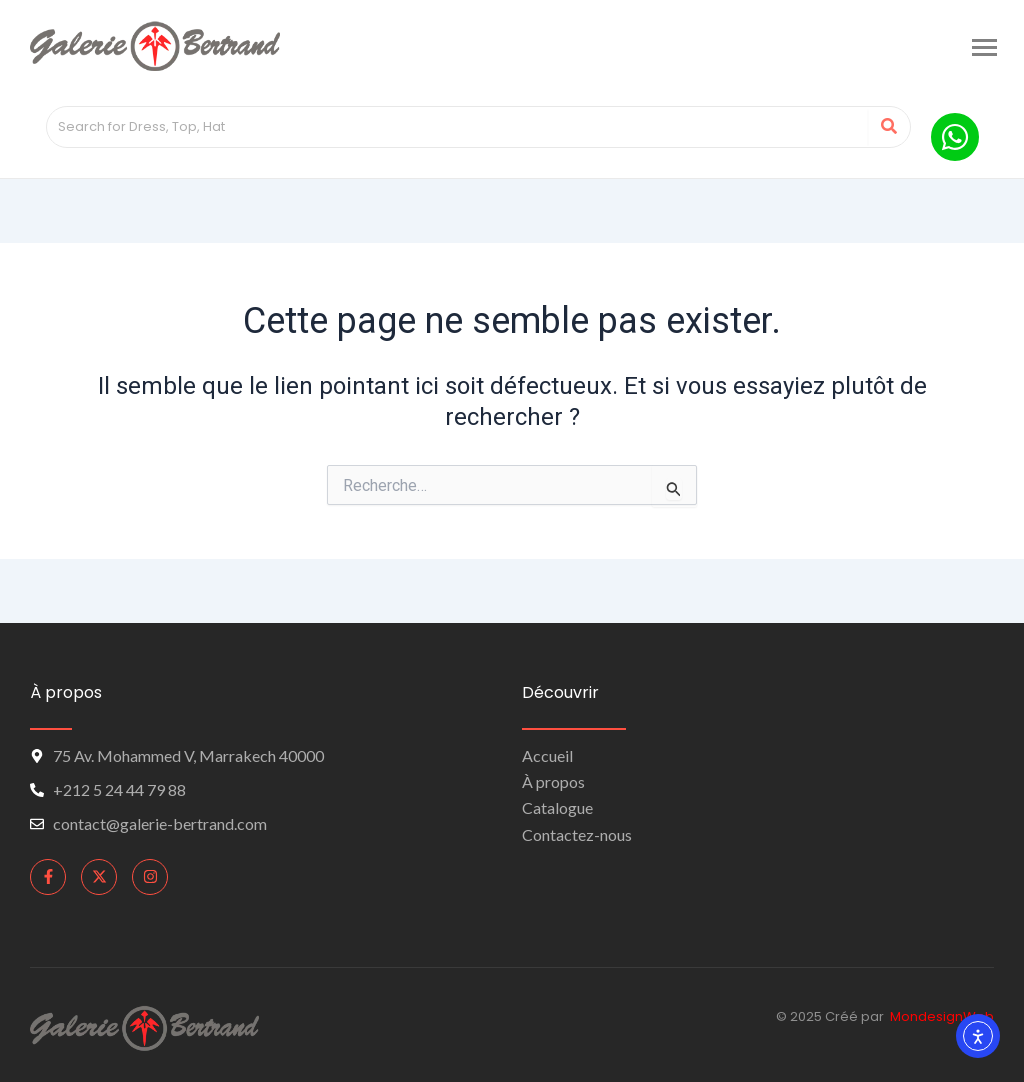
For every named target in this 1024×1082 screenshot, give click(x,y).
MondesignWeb (942, 1016)
